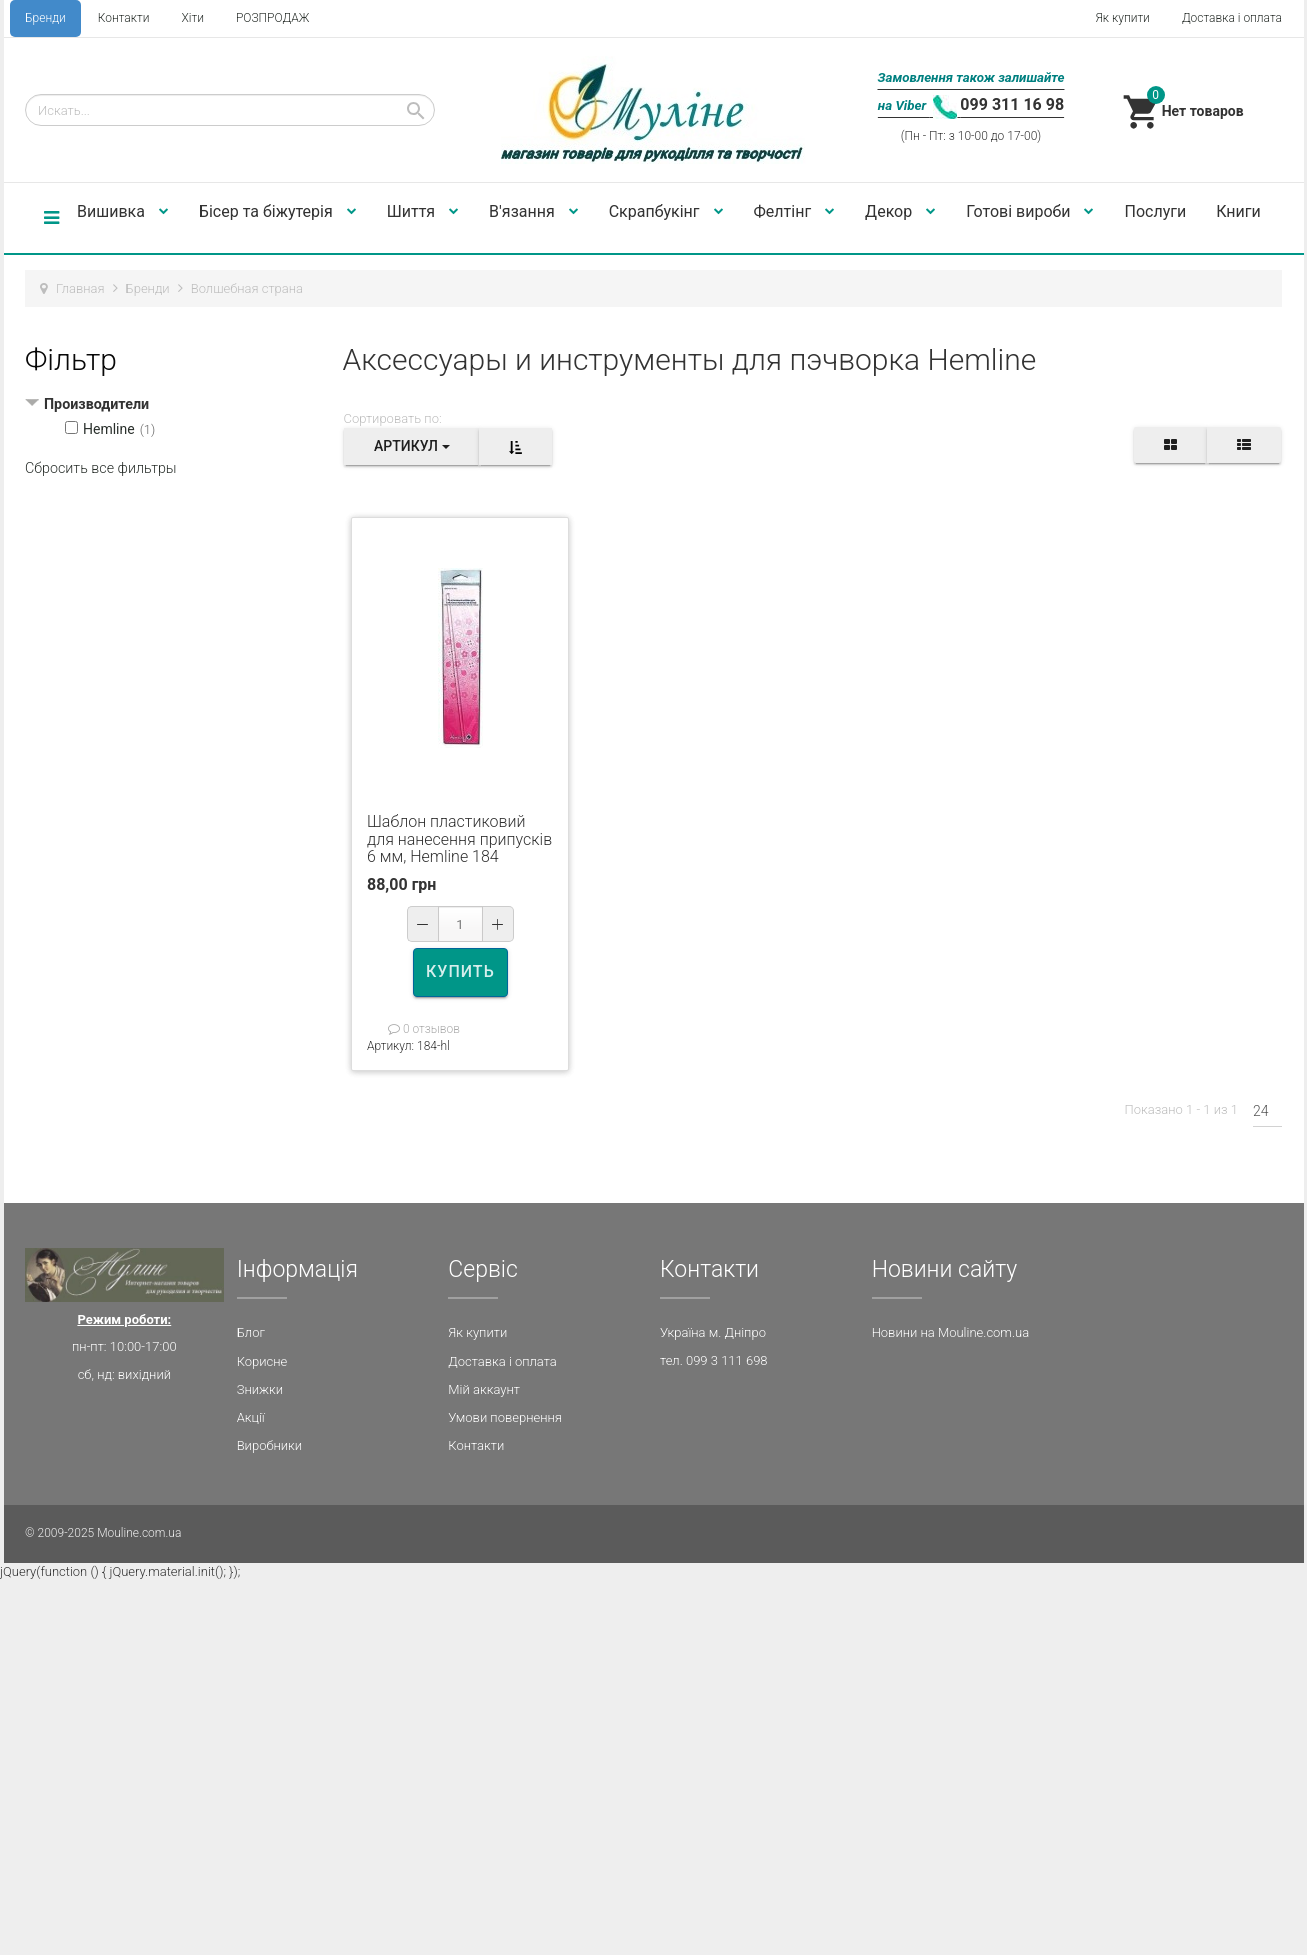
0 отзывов (424, 1029)
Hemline (109, 429)
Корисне (262, 1361)
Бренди (45, 18)
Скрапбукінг (666, 211)
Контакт (472, 1445)
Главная (80, 288)
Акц (248, 1417)
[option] (460, 658)
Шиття (423, 211)
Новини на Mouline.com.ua (950, 1332)
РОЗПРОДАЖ (272, 18)
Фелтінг (795, 211)
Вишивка (123, 211)
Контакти (124, 18)
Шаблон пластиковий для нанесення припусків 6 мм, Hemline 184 (459, 839)
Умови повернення (505, 1417)
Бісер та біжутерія (278, 211)
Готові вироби (1030, 211)
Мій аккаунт (484, 1389)
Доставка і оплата (1232, 18)
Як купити (1123, 18)
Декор (900, 211)
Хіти (192, 18)
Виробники (269, 1445)
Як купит (474, 1332)
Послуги (1155, 211)
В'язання (534, 211)
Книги (1238, 211)
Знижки (260, 1389)
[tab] (177, 405)
